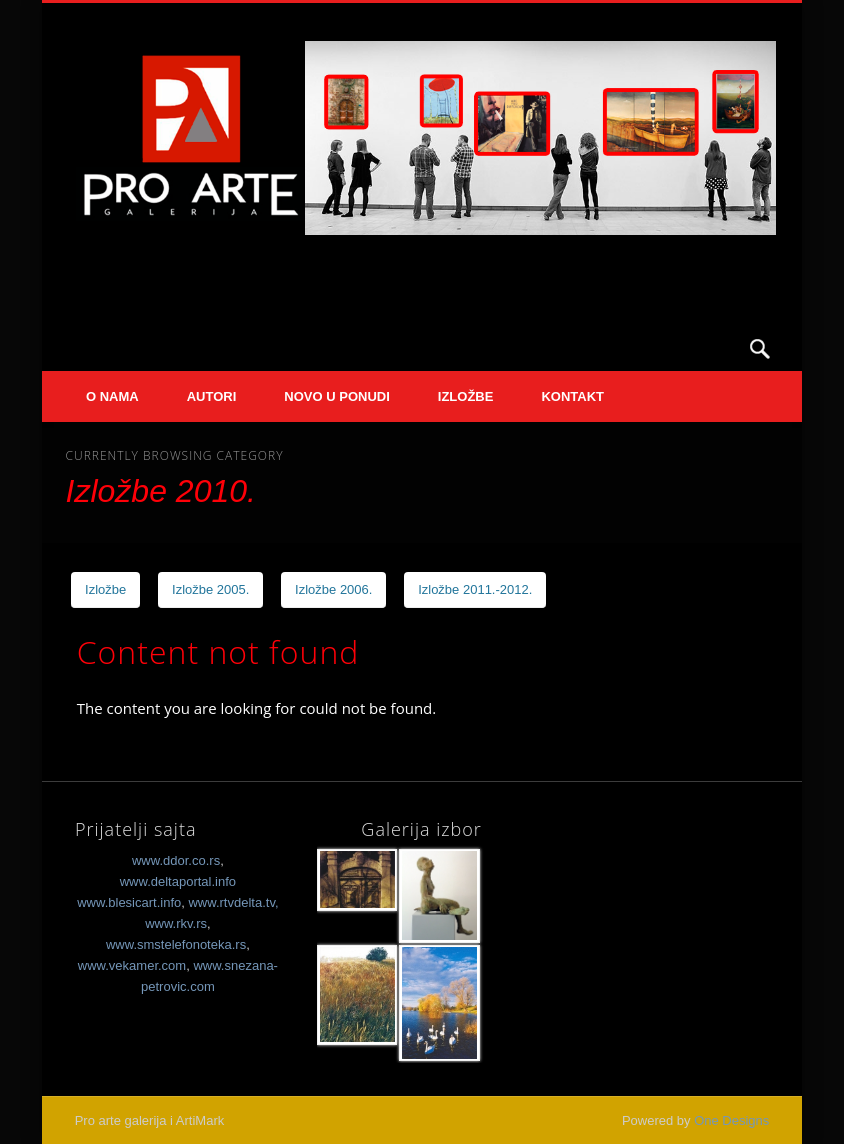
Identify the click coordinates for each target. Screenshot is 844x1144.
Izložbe (466, 396)
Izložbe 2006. (333, 589)
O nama (112, 396)
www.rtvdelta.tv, (233, 902)
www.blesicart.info (129, 902)
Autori (212, 396)
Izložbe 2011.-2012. (475, 589)
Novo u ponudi (336, 396)
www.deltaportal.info (178, 881)
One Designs (731, 1120)
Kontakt (572, 396)
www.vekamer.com (132, 965)
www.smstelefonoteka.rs (176, 944)
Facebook (719, 349)
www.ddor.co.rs (176, 860)
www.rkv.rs (176, 923)
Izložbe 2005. (210, 589)
